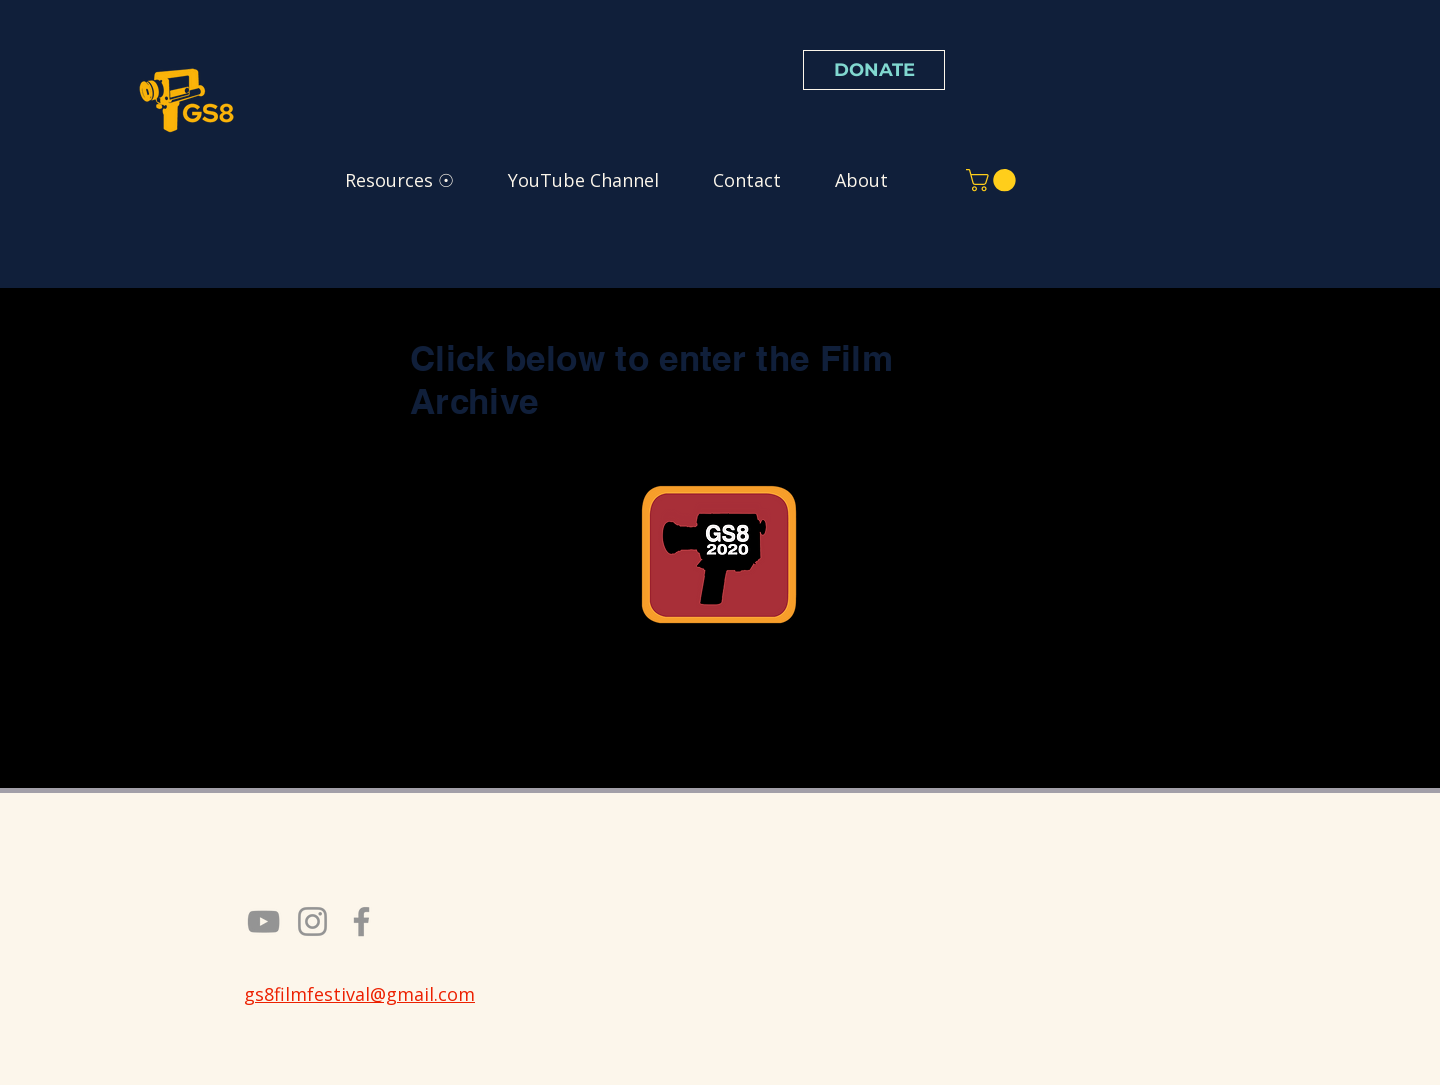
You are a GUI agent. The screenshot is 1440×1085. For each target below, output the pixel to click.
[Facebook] (361, 921)
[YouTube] (263, 921)
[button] (993, 180)
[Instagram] (312, 921)
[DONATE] (874, 70)
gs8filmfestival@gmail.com (359, 994)
